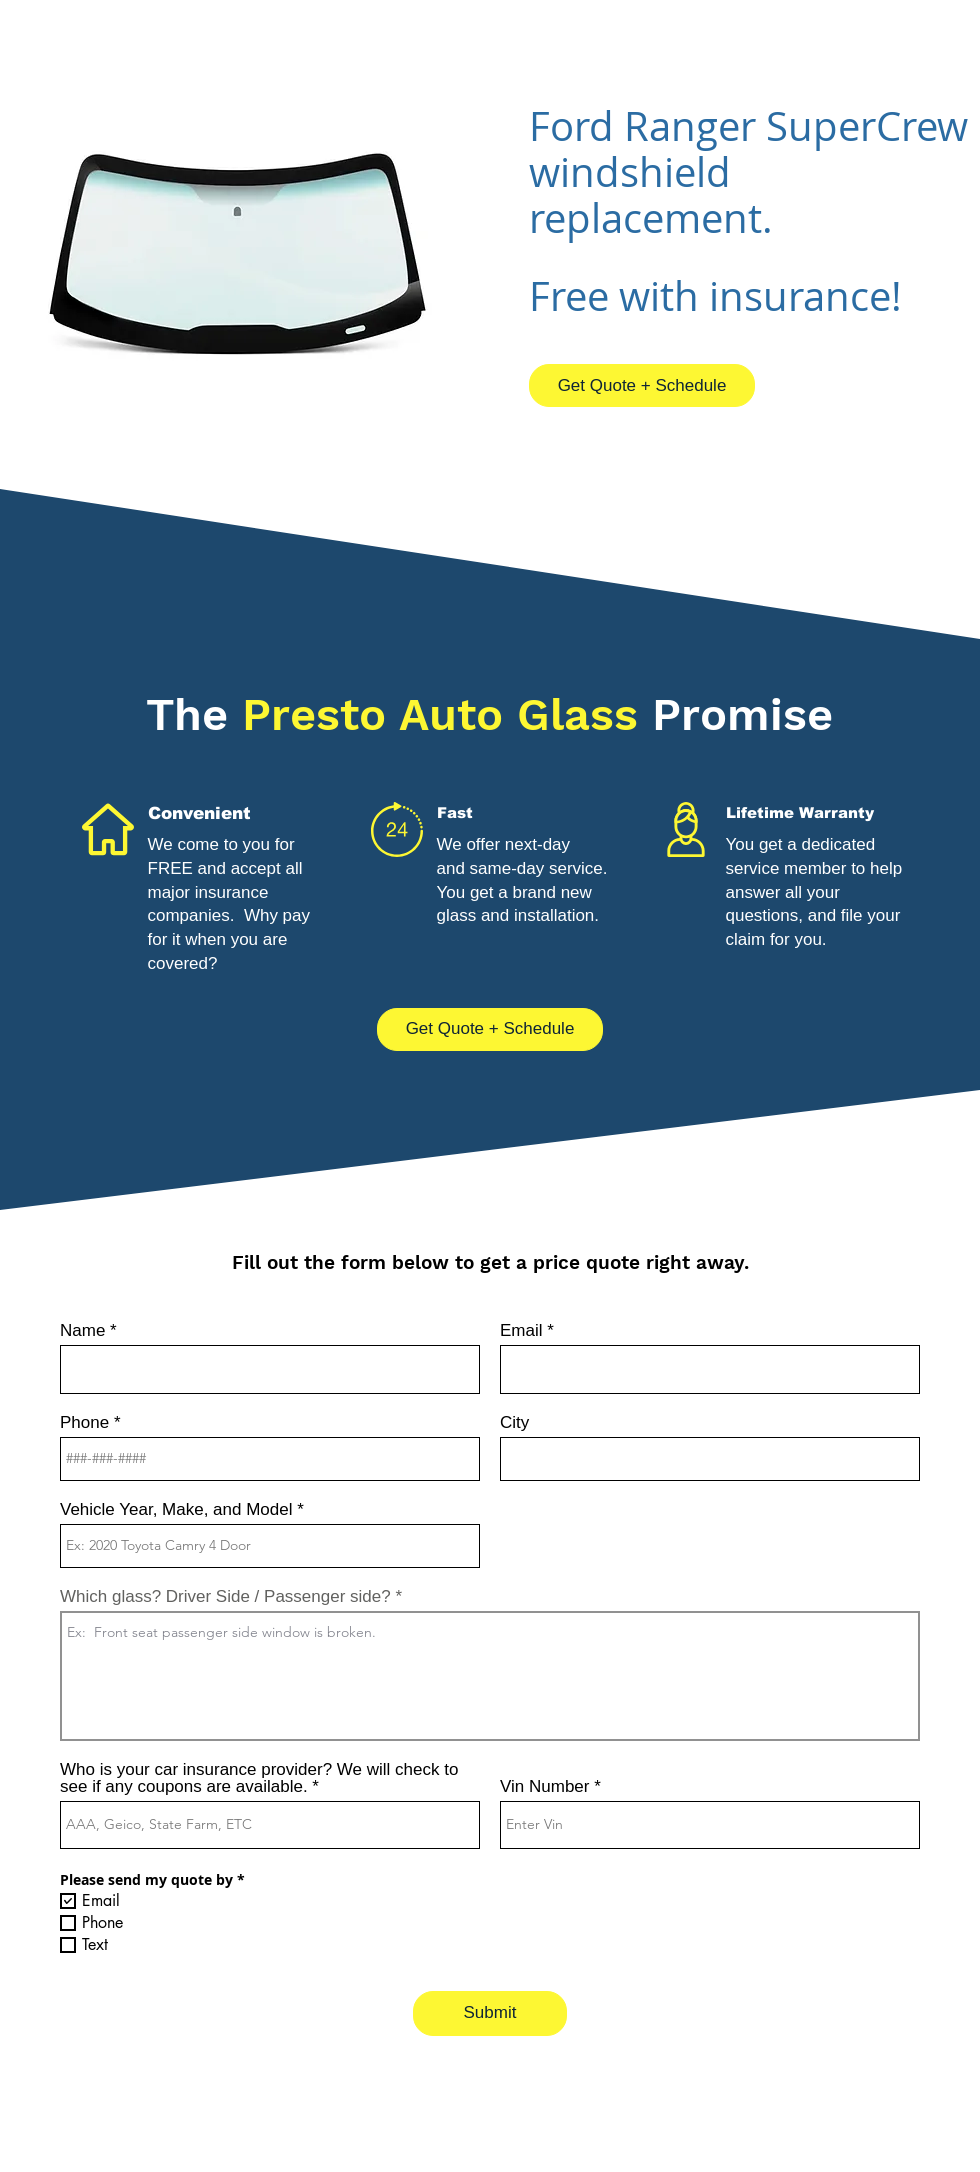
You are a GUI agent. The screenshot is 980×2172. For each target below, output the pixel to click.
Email (521, 1330)
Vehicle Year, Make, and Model (176, 1509)
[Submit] (490, 2013)
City (514, 1422)
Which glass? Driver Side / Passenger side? (225, 1596)
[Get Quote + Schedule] (642, 385)
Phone (84, 1422)
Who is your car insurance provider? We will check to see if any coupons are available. (259, 1778)
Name (82, 1330)
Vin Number (544, 1786)
